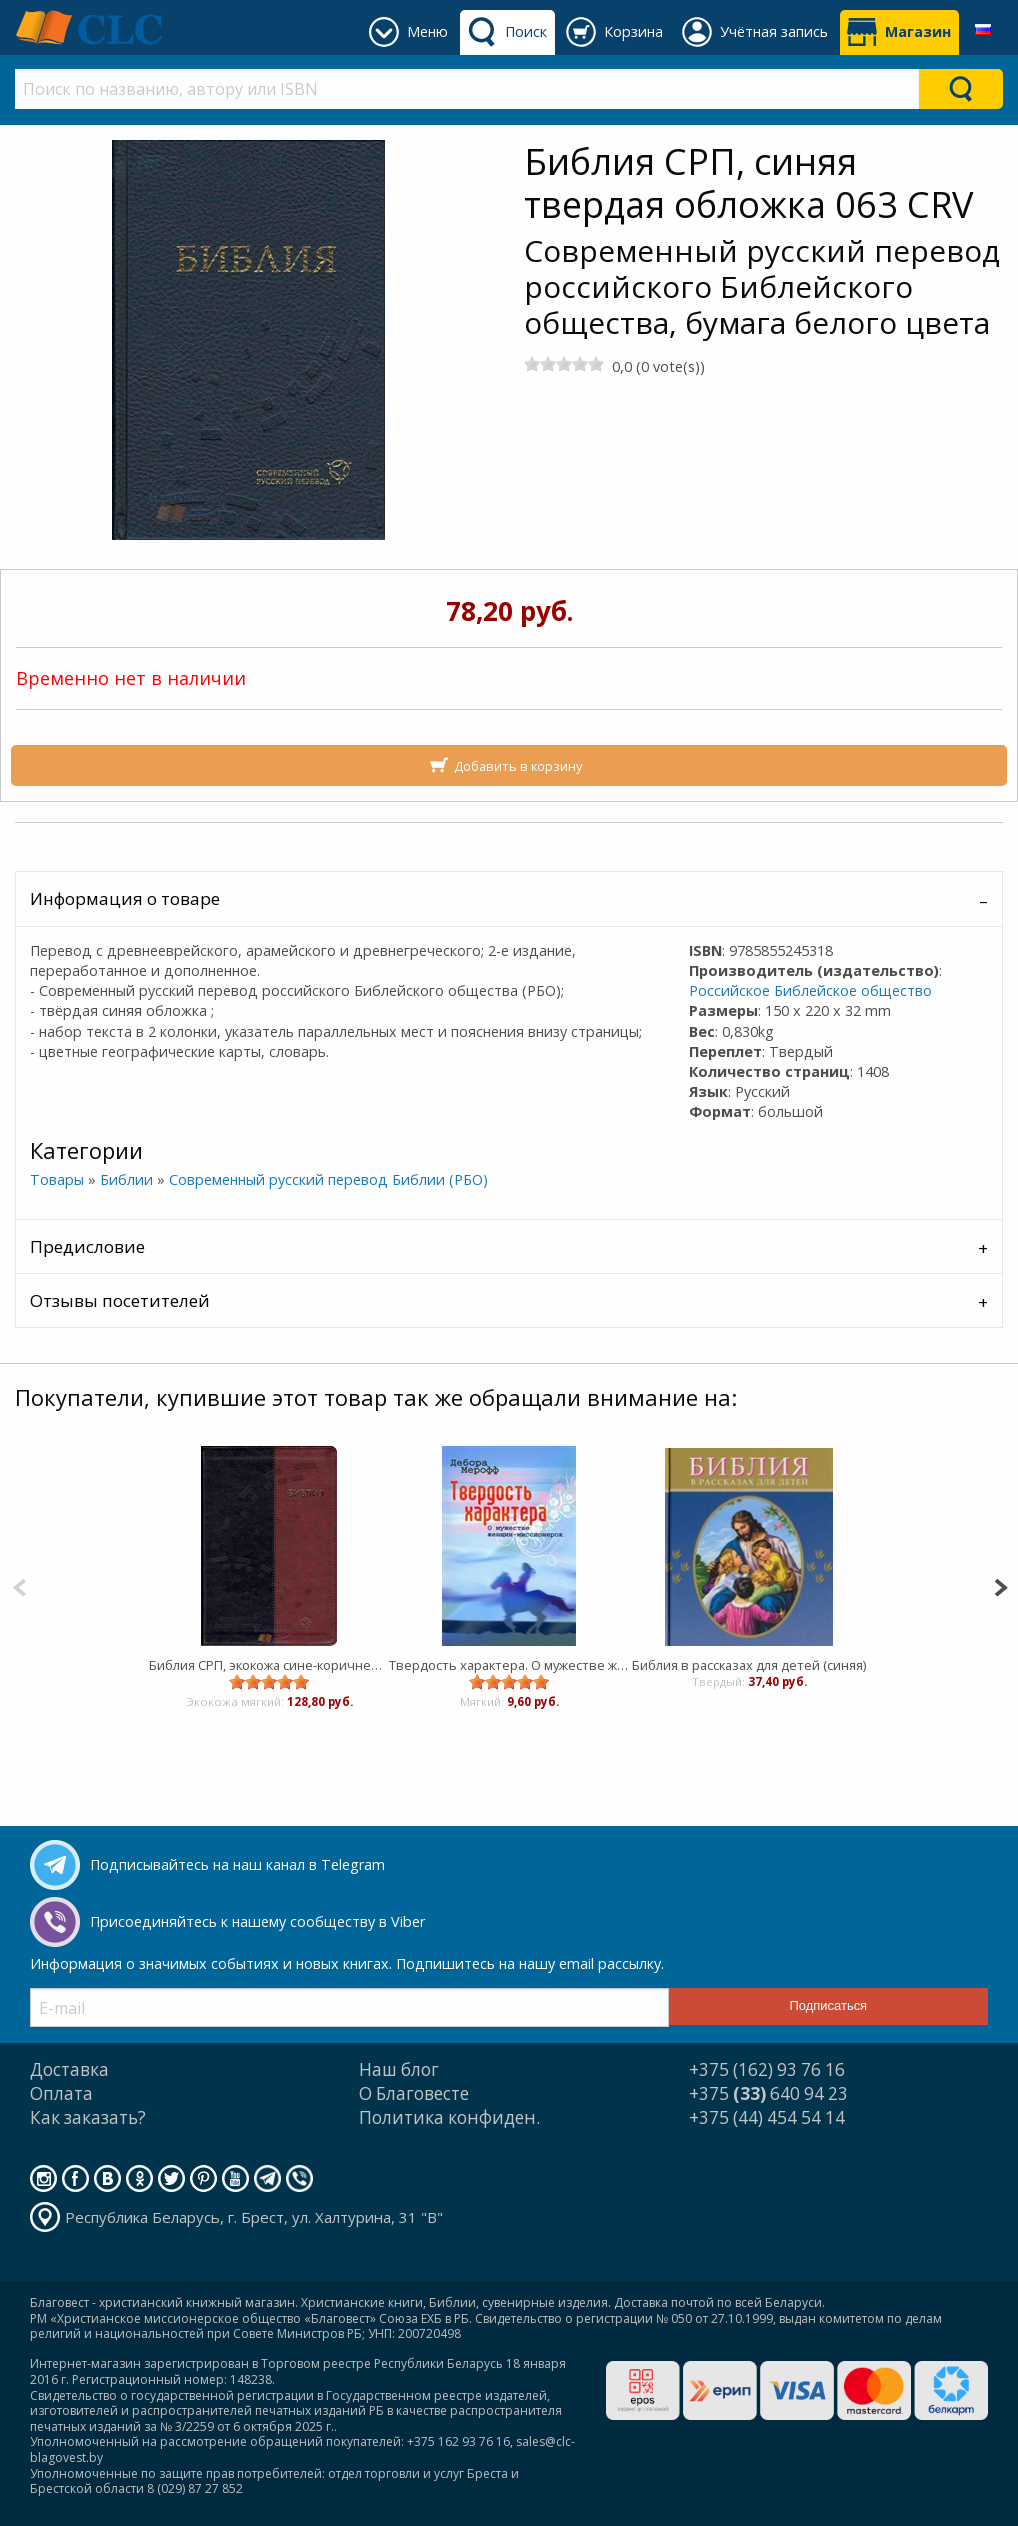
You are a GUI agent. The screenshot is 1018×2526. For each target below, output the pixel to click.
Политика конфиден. (449, 2117)
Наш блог (399, 2069)
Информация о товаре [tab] (125, 898)
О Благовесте (414, 2093)
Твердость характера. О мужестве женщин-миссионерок (509, 1665)
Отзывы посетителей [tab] (120, 1300)
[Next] (1000, 1585)
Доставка (69, 2069)
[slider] (564, 364)
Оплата (61, 2093)
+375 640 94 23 (768, 2093)
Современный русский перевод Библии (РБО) (328, 1179)
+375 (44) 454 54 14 (767, 2117)
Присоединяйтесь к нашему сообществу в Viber (257, 1921)
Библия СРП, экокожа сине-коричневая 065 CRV (269, 1665)
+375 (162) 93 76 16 (767, 2069)
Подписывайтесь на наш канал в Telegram (237, 1864)
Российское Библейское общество (810, 990)
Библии (126, 1179)
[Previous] (19, 1585)
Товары (57, 1179)
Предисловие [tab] (87, 1246)
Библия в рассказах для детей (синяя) (749, 1665)
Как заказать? (88, 2117)
